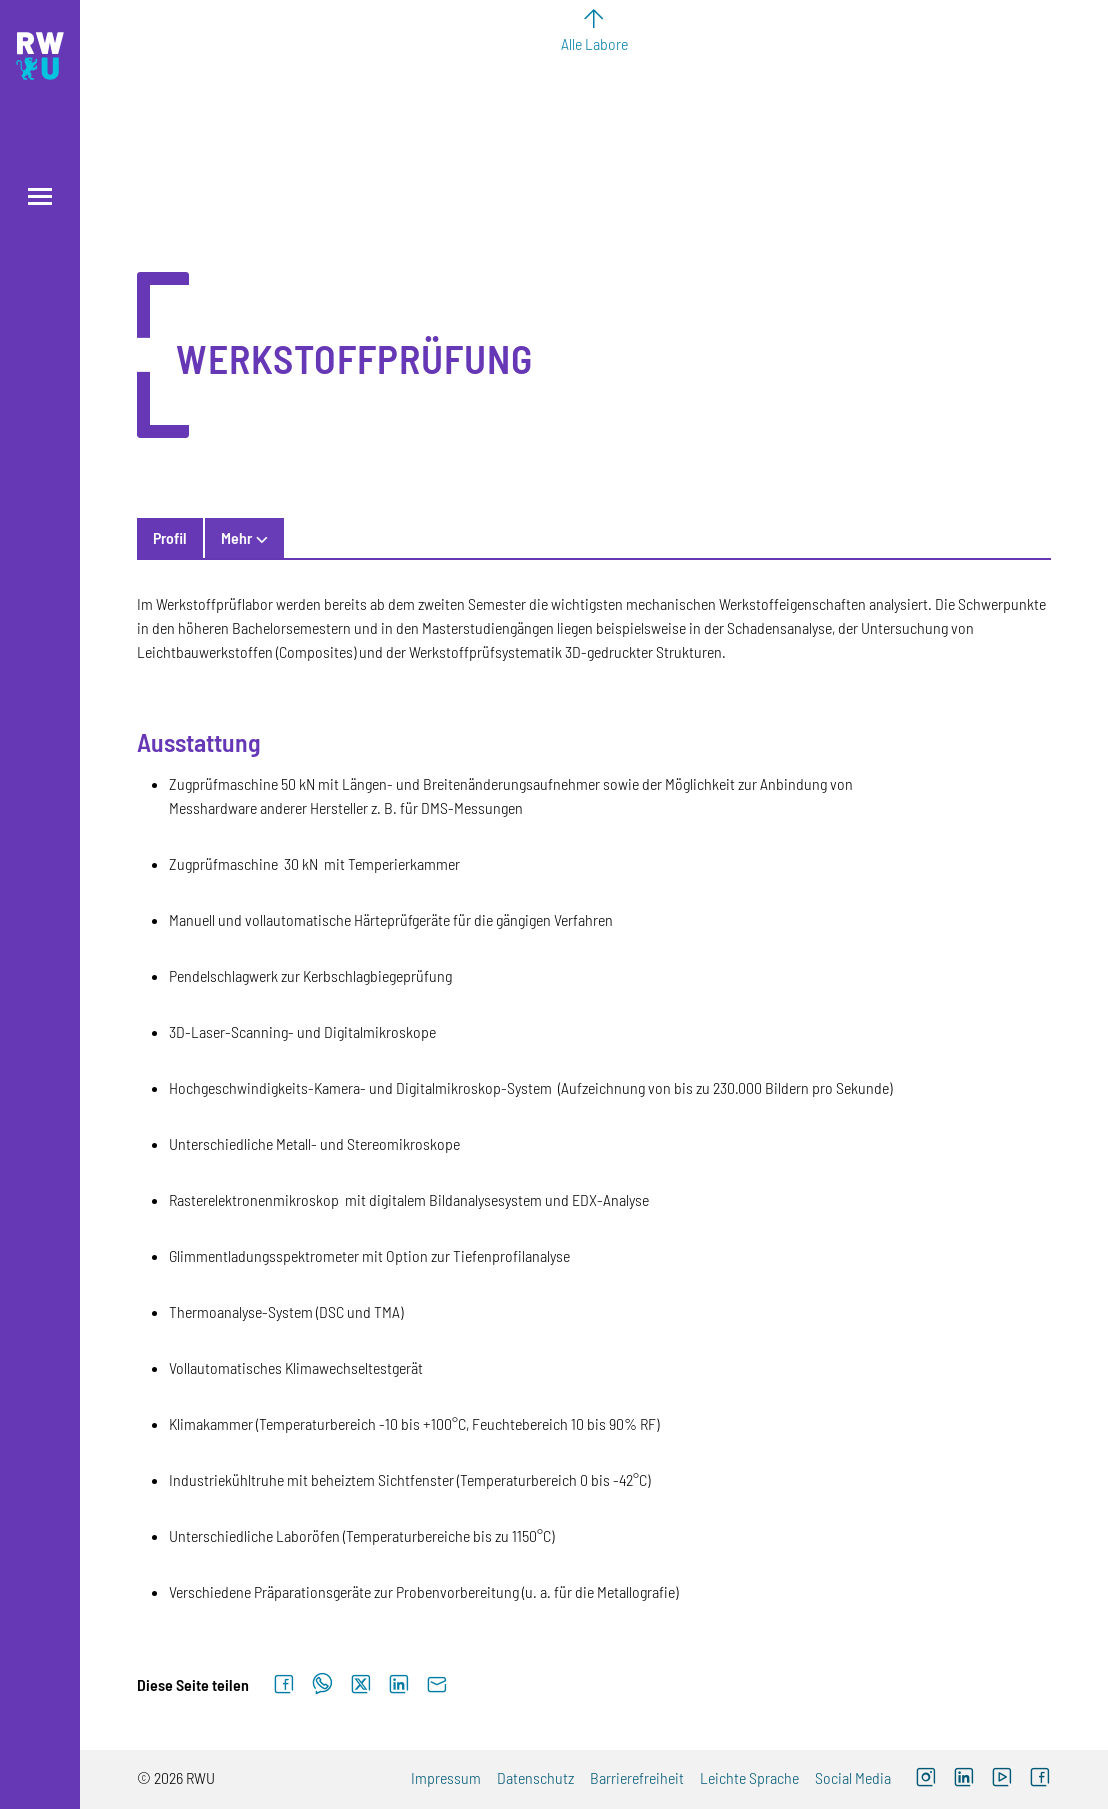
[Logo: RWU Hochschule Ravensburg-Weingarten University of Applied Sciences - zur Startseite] (40, 56)
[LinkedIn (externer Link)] (964, 1779)
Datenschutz (535, 1777)
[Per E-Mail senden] (437, 1685)
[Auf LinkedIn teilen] (399, 1685)
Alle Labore (594, 43)
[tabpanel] (594, 1098)
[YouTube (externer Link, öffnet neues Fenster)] (1002, 1779)
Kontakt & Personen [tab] (284, 537)
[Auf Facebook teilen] (284, 1685)
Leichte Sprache (749, 1777)
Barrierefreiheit (637, 1777)
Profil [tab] (170, 537)
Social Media (853, 1777)
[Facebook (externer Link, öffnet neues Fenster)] (1040, 1779)
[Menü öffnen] (40, 196)
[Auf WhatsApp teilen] (322, 1685)
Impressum (446, 1777)
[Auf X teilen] (361, 1685)
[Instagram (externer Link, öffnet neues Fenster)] (926, 1779)
